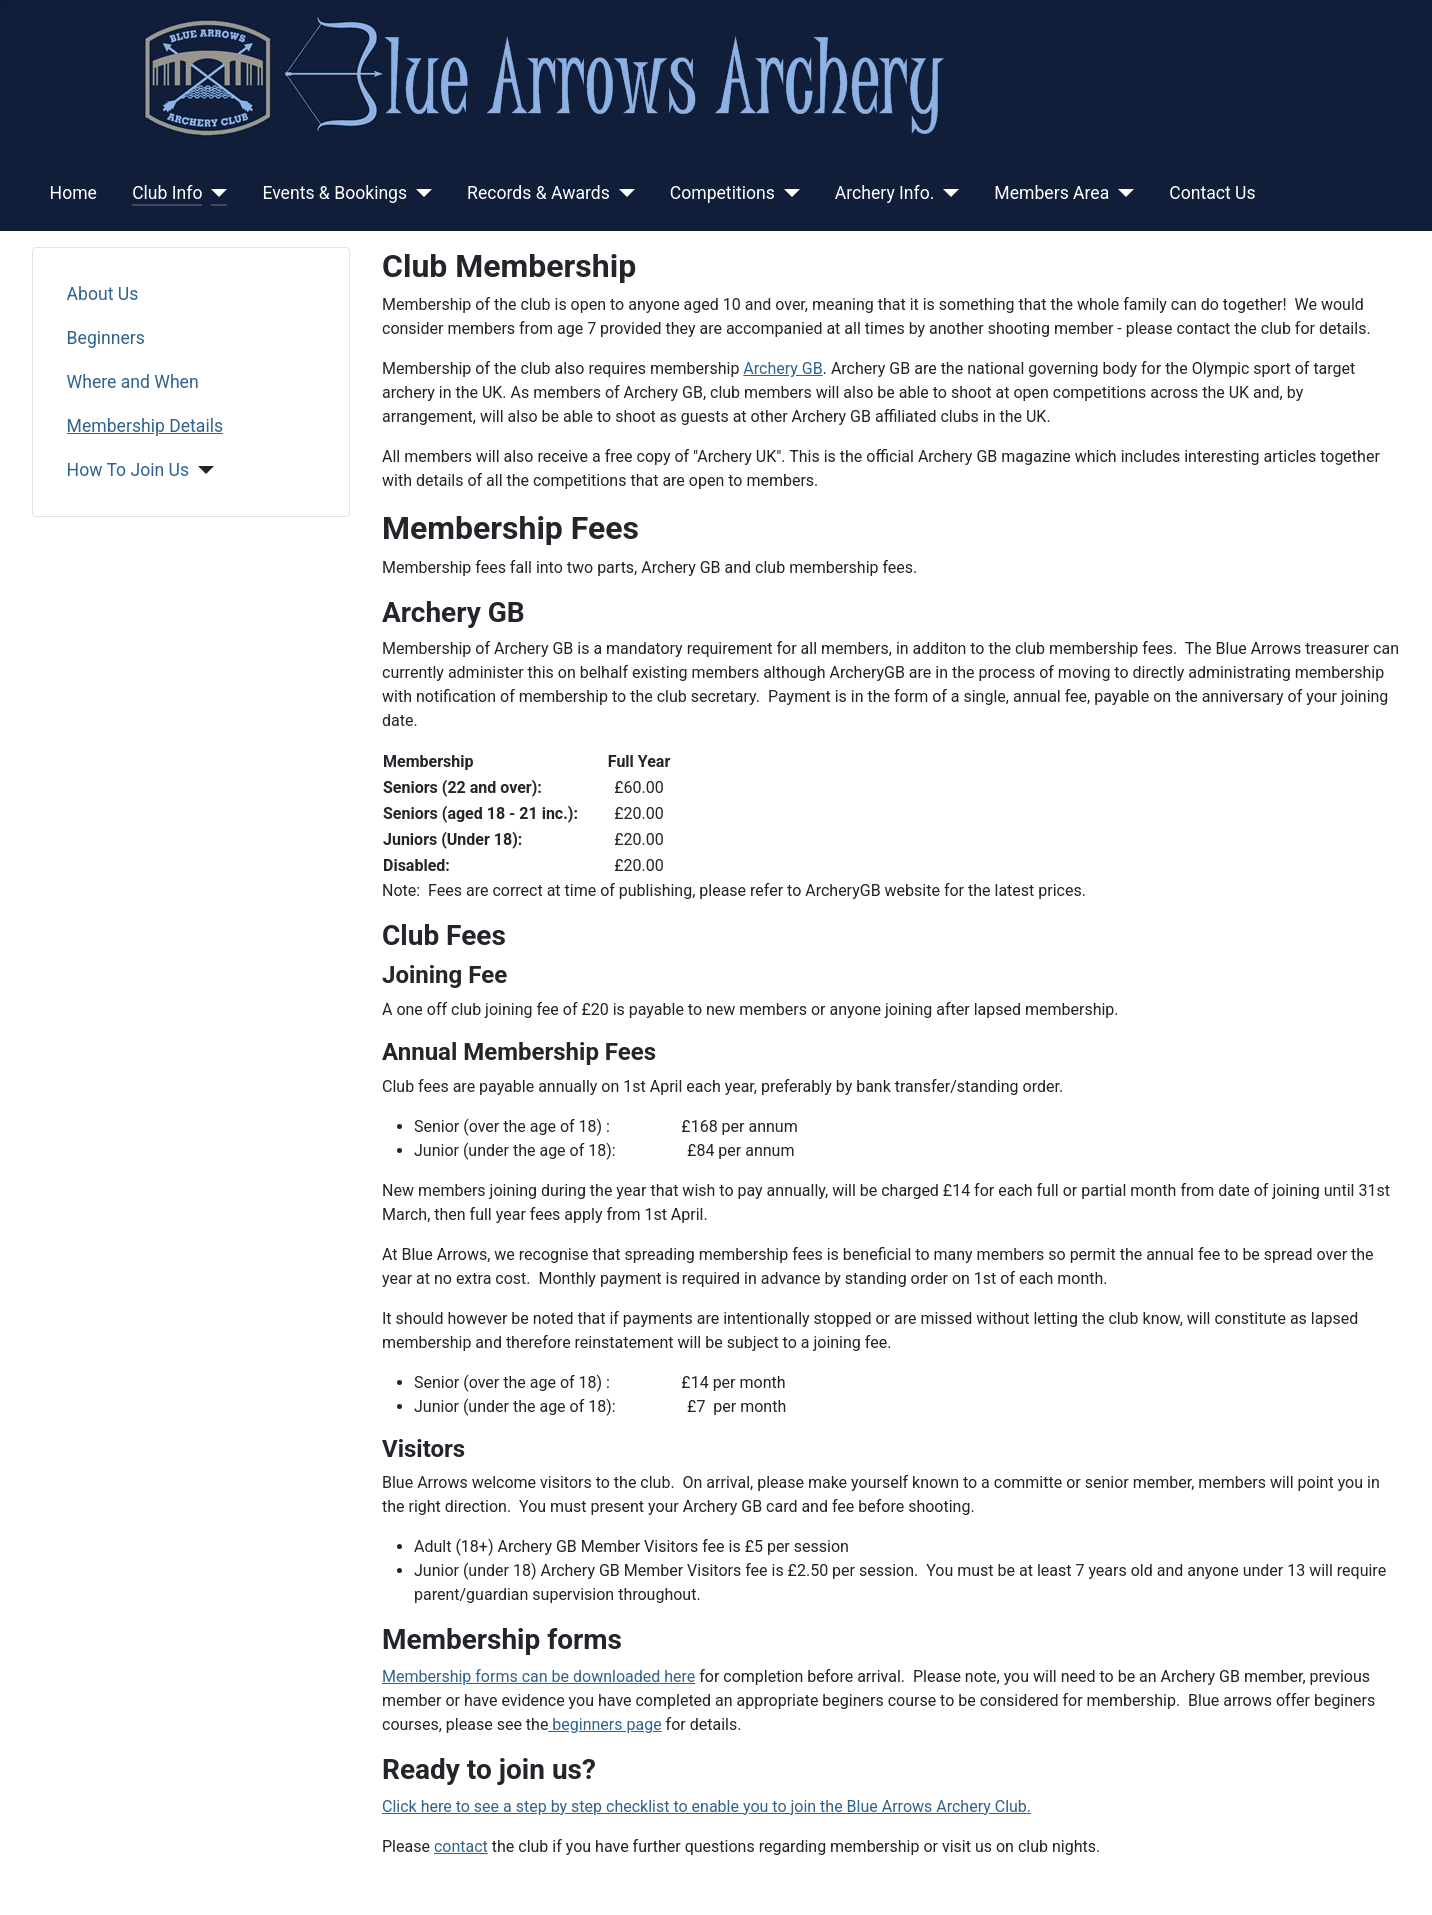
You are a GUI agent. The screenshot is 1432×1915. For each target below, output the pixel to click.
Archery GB (782, 368)
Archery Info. (885, 193)
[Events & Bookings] (419, 193)
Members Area (1051, 193)
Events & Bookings (334, 193)
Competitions (722, 193)
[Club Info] (214, 193)
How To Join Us (128, 470)
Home (73, 193)
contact (461, 1846)
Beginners (106, 338)
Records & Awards (538, 193)
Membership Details (145, 426)
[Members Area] (1121, 193)
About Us (103, 294)
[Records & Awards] (622, 193)
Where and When (133, 382)
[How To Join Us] (201, 470)
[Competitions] (787, 193)
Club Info (167, 193)
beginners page (604, 1724)
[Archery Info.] (946, 193)
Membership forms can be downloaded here (538, 1676)
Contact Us (1212, 193)
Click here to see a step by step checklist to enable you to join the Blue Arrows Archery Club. (706, 1806)
